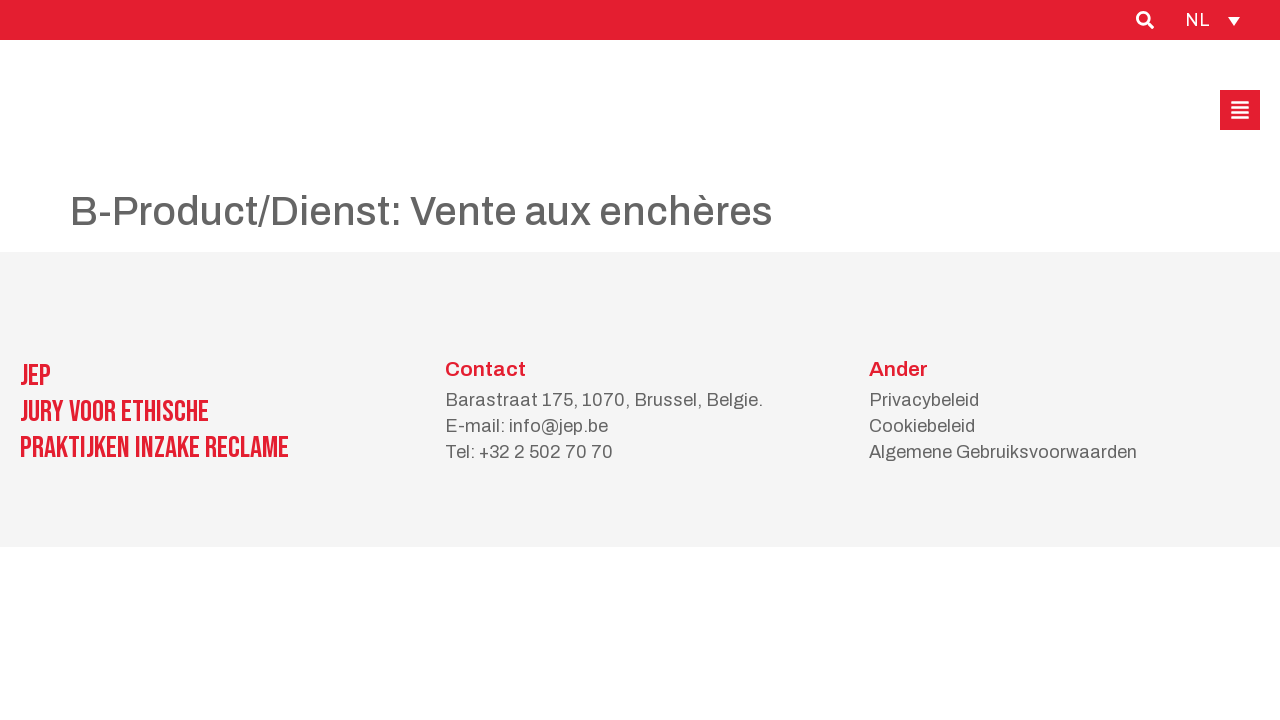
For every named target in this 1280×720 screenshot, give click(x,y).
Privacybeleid (924, 400)
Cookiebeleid (922, 426)
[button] (1240, 110)
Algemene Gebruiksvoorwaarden (1003, 452)
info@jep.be (558, 426)
